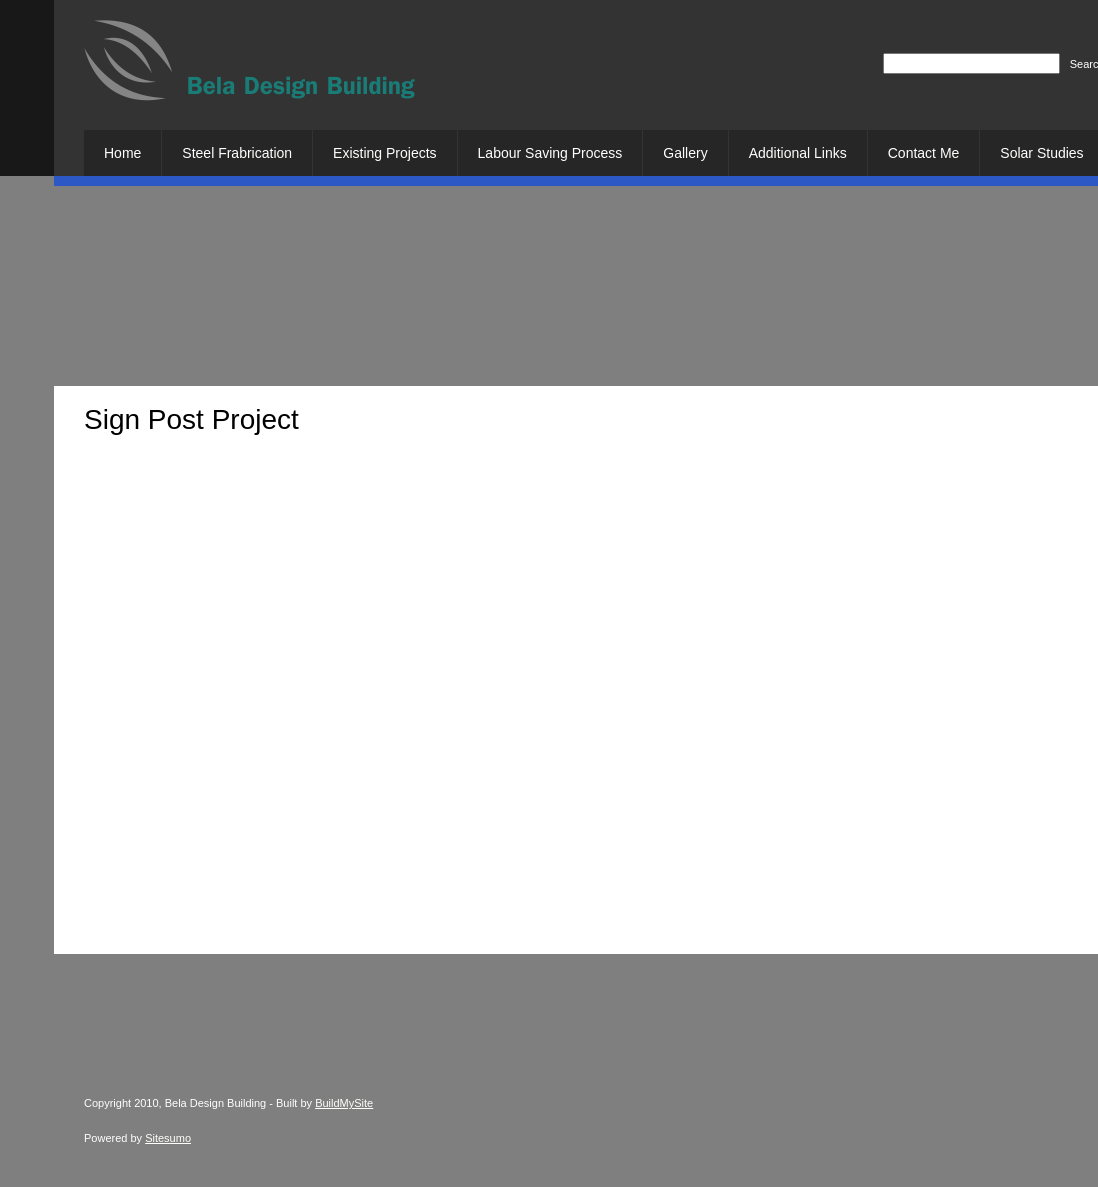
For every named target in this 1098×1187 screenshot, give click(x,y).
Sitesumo (168, 1138)
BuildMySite (344, 1103)
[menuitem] (122, 153)
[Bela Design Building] (249, 68)
